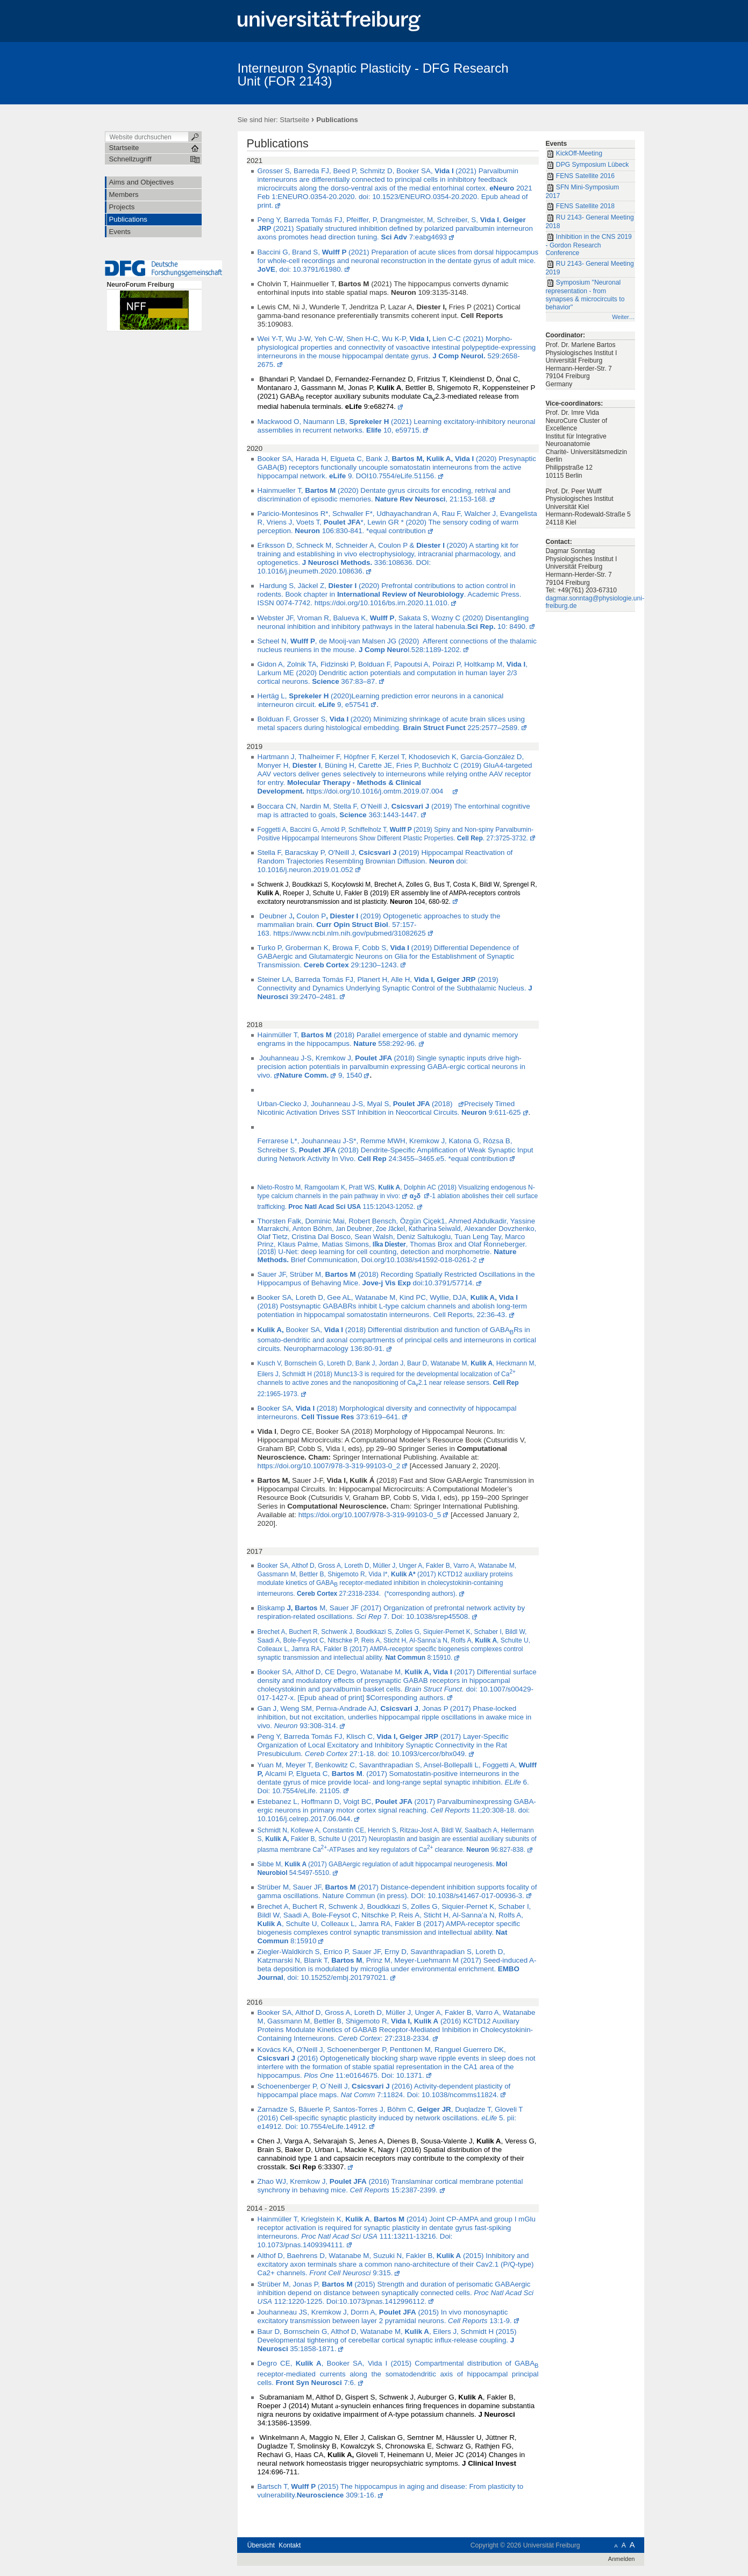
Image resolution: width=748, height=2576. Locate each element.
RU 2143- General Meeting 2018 (590, 222)
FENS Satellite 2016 (580, 176)
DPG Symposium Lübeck (587, 165)
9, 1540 (349, 1075)
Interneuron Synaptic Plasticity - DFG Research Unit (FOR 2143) (373, 74)
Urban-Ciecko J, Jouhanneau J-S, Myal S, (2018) (357, 1104)
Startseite (294, 120)
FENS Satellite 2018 (580, 206)
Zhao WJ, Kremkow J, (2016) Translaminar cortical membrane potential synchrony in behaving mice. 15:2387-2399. (390, 2185)
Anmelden (621, 2559)
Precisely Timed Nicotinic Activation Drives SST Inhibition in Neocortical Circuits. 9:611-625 (389, 1108)
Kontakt (290, 2545)
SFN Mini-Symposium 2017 (582, 191)
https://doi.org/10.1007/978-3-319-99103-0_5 (369, 1515)
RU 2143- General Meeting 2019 (590, 268)
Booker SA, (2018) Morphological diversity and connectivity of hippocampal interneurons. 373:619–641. (387, 1412)
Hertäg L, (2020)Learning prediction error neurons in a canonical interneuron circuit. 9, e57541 (381, 700)
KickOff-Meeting (574, 154)
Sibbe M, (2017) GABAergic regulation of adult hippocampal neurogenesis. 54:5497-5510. (383, 1868)
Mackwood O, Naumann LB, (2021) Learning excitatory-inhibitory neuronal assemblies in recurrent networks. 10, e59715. (397, 425)
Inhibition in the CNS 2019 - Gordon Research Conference (589, 245)
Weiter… (623, 317)
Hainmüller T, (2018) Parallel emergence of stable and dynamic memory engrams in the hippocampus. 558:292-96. (388, 1039)
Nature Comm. (304, 1075)
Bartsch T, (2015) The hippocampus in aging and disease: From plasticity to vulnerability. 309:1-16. (391, 2490)
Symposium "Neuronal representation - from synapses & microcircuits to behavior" (585, 294)
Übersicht (261, 2545)
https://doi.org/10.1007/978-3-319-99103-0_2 (329, 1466)
